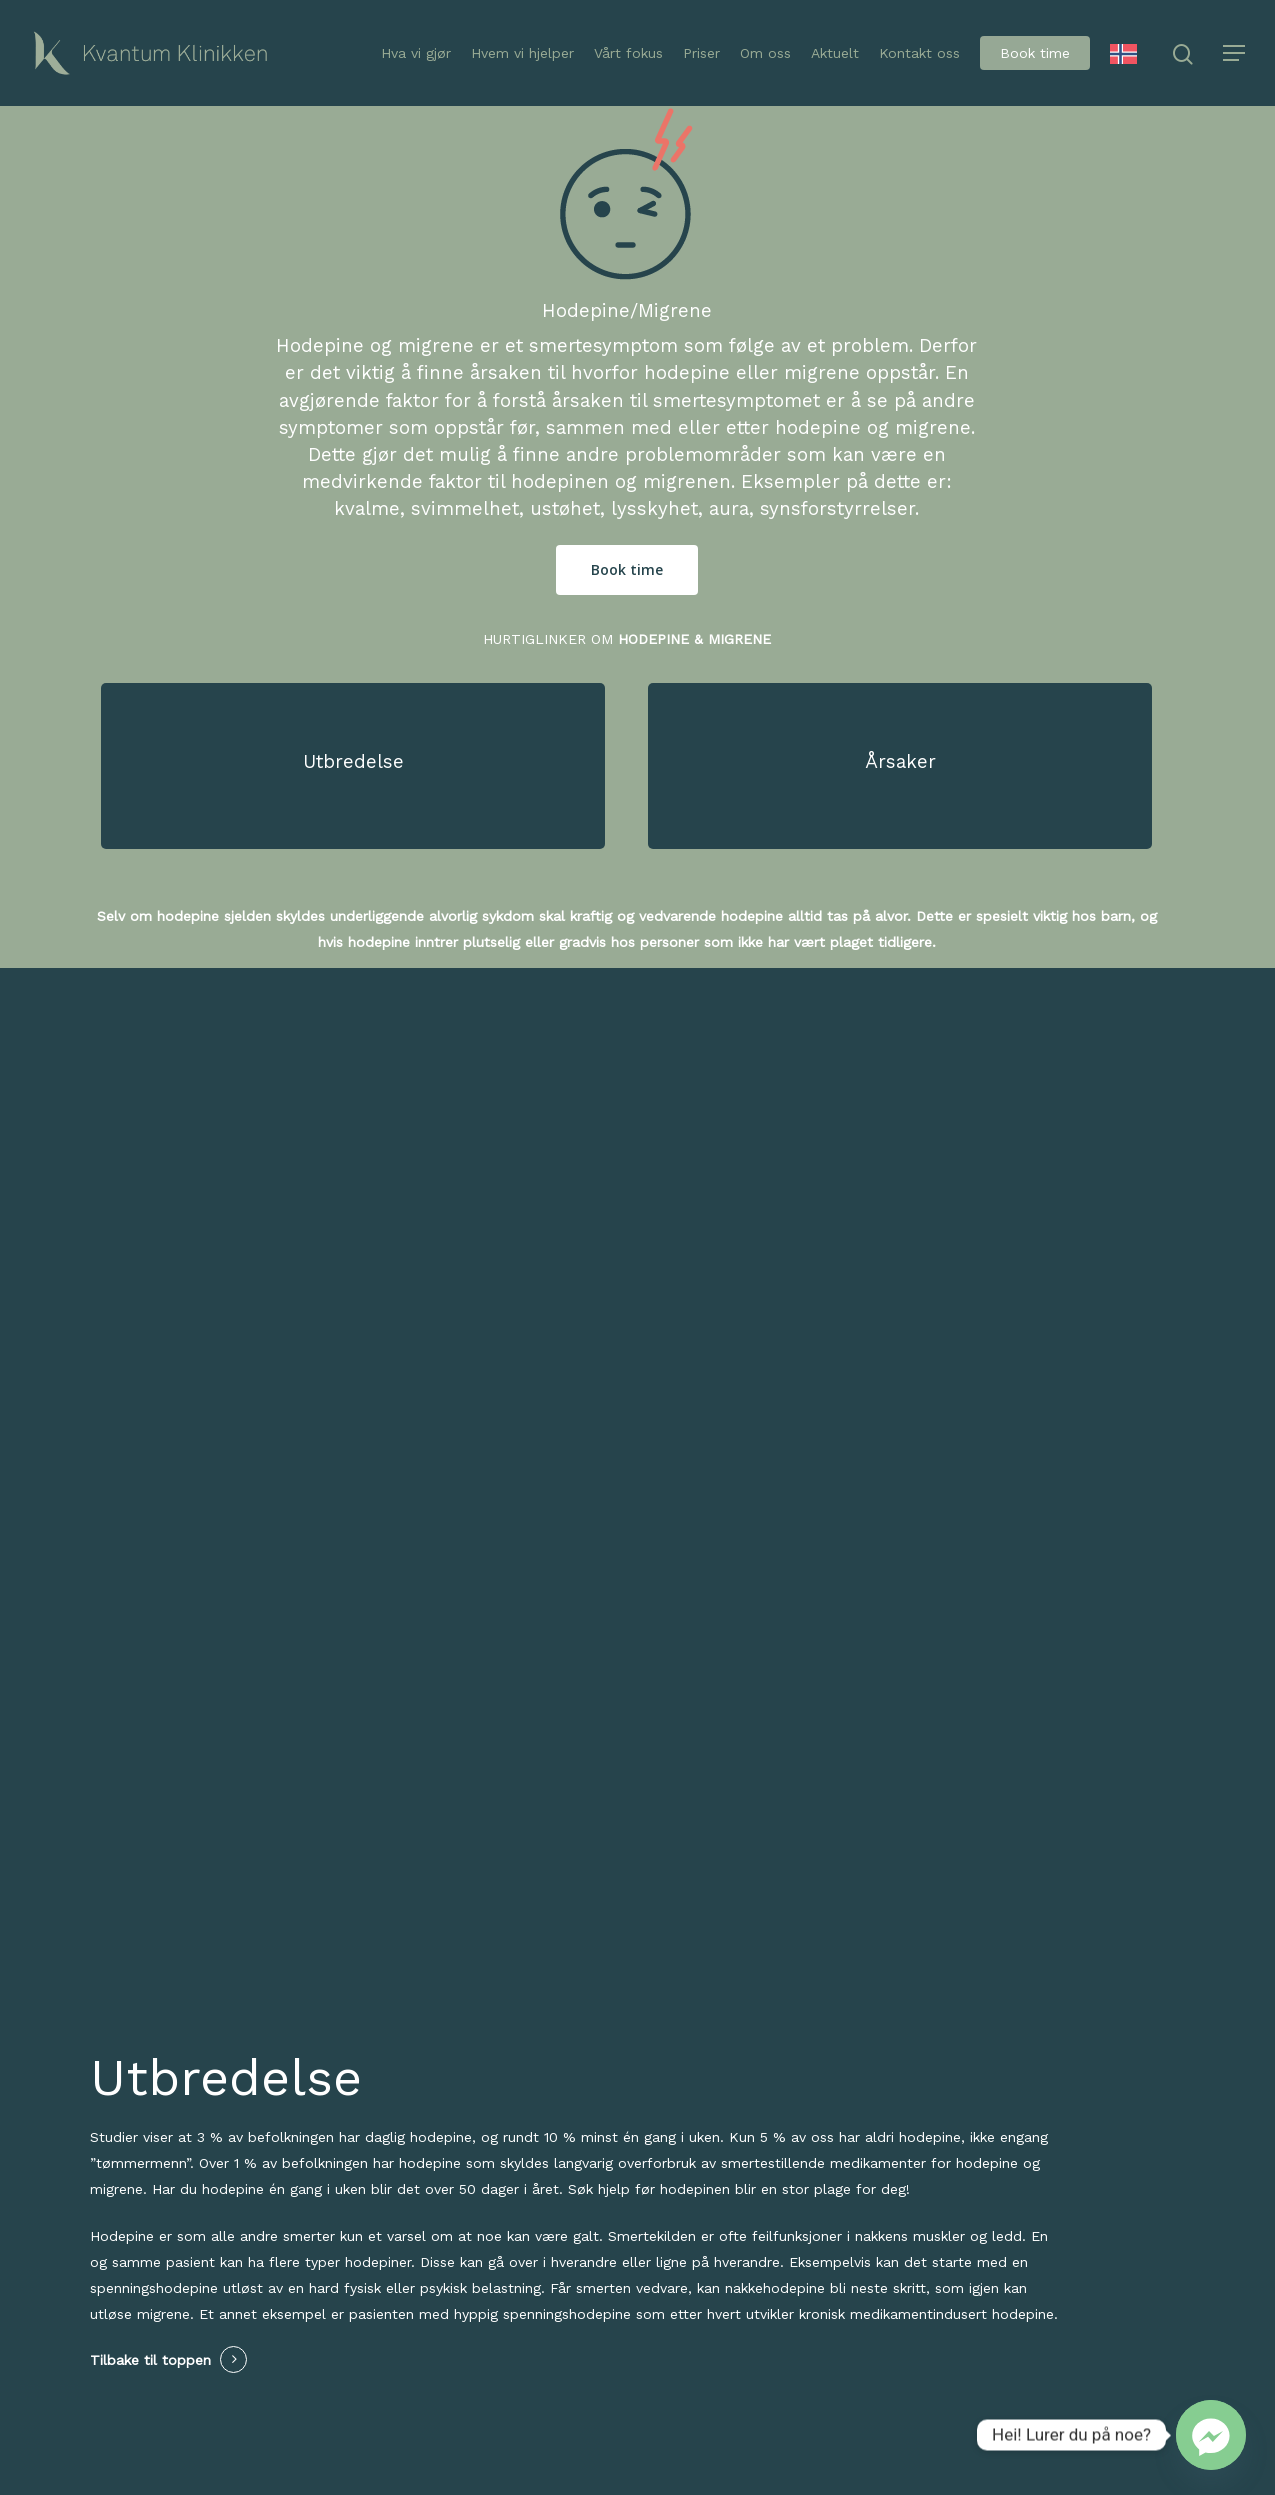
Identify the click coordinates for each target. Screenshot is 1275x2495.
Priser (701, 53)
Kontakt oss (919, 53)
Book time (1035, 53)
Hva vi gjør (416, 53)
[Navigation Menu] (1235, 53)
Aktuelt (835, 53)
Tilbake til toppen (150, 2360)
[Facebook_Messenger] (1211, 2435)
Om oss (765, 53)
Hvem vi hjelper (522, 53)
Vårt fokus (628, 53)
